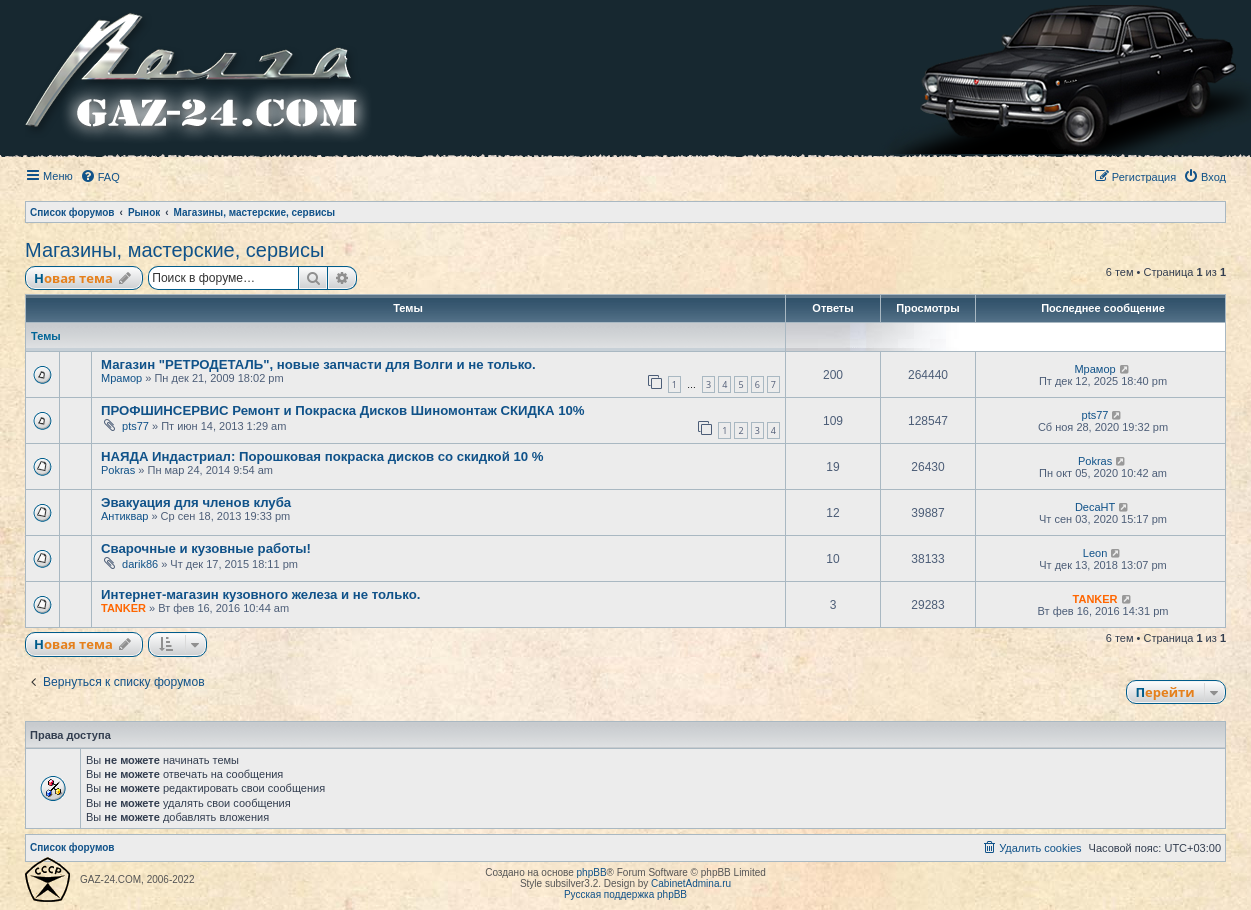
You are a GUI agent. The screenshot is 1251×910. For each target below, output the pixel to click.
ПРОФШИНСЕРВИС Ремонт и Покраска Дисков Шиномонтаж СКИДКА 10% (343, 410)
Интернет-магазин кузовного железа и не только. (260, 594)
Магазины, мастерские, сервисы (174, 250)
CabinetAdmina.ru (691, 883)
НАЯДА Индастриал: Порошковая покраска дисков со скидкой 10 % (322, 456)
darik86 (140, 564)
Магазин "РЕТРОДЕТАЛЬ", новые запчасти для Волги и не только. (318, 364)
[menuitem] (100, 177)
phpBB (592, 872)
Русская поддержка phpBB (625, 894)
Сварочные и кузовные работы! (206, 548)
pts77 (135, 426)
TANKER (123, 608)
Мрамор (121, 378)
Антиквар (124, 516)
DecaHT (1095, 507)
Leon (1095, 553)
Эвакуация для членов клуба (196, 502)
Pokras (118, 470)
